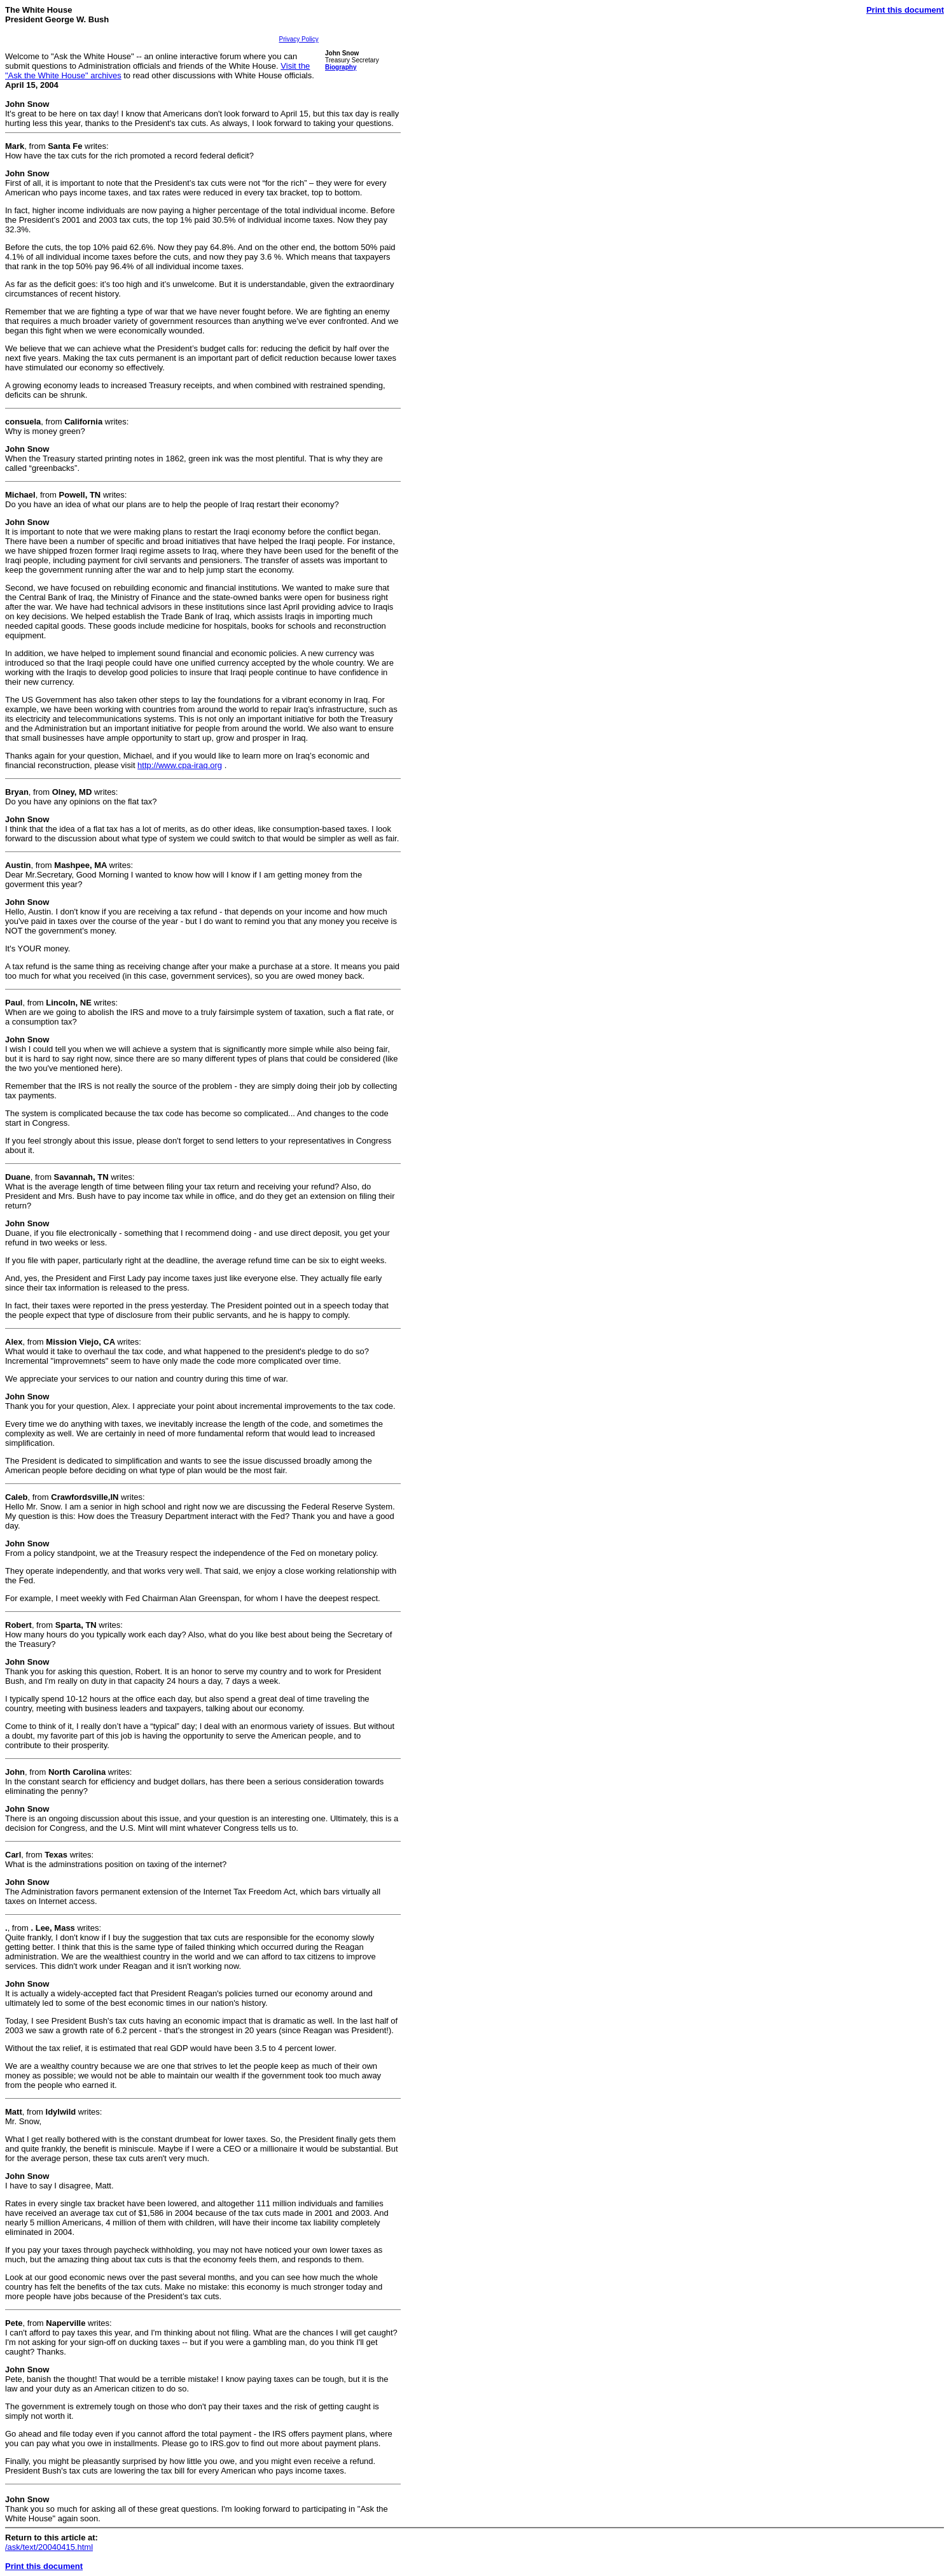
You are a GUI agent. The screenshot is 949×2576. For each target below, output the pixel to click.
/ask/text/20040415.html (49, 2547)
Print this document (905, 10)
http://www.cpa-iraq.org (179, 765)
